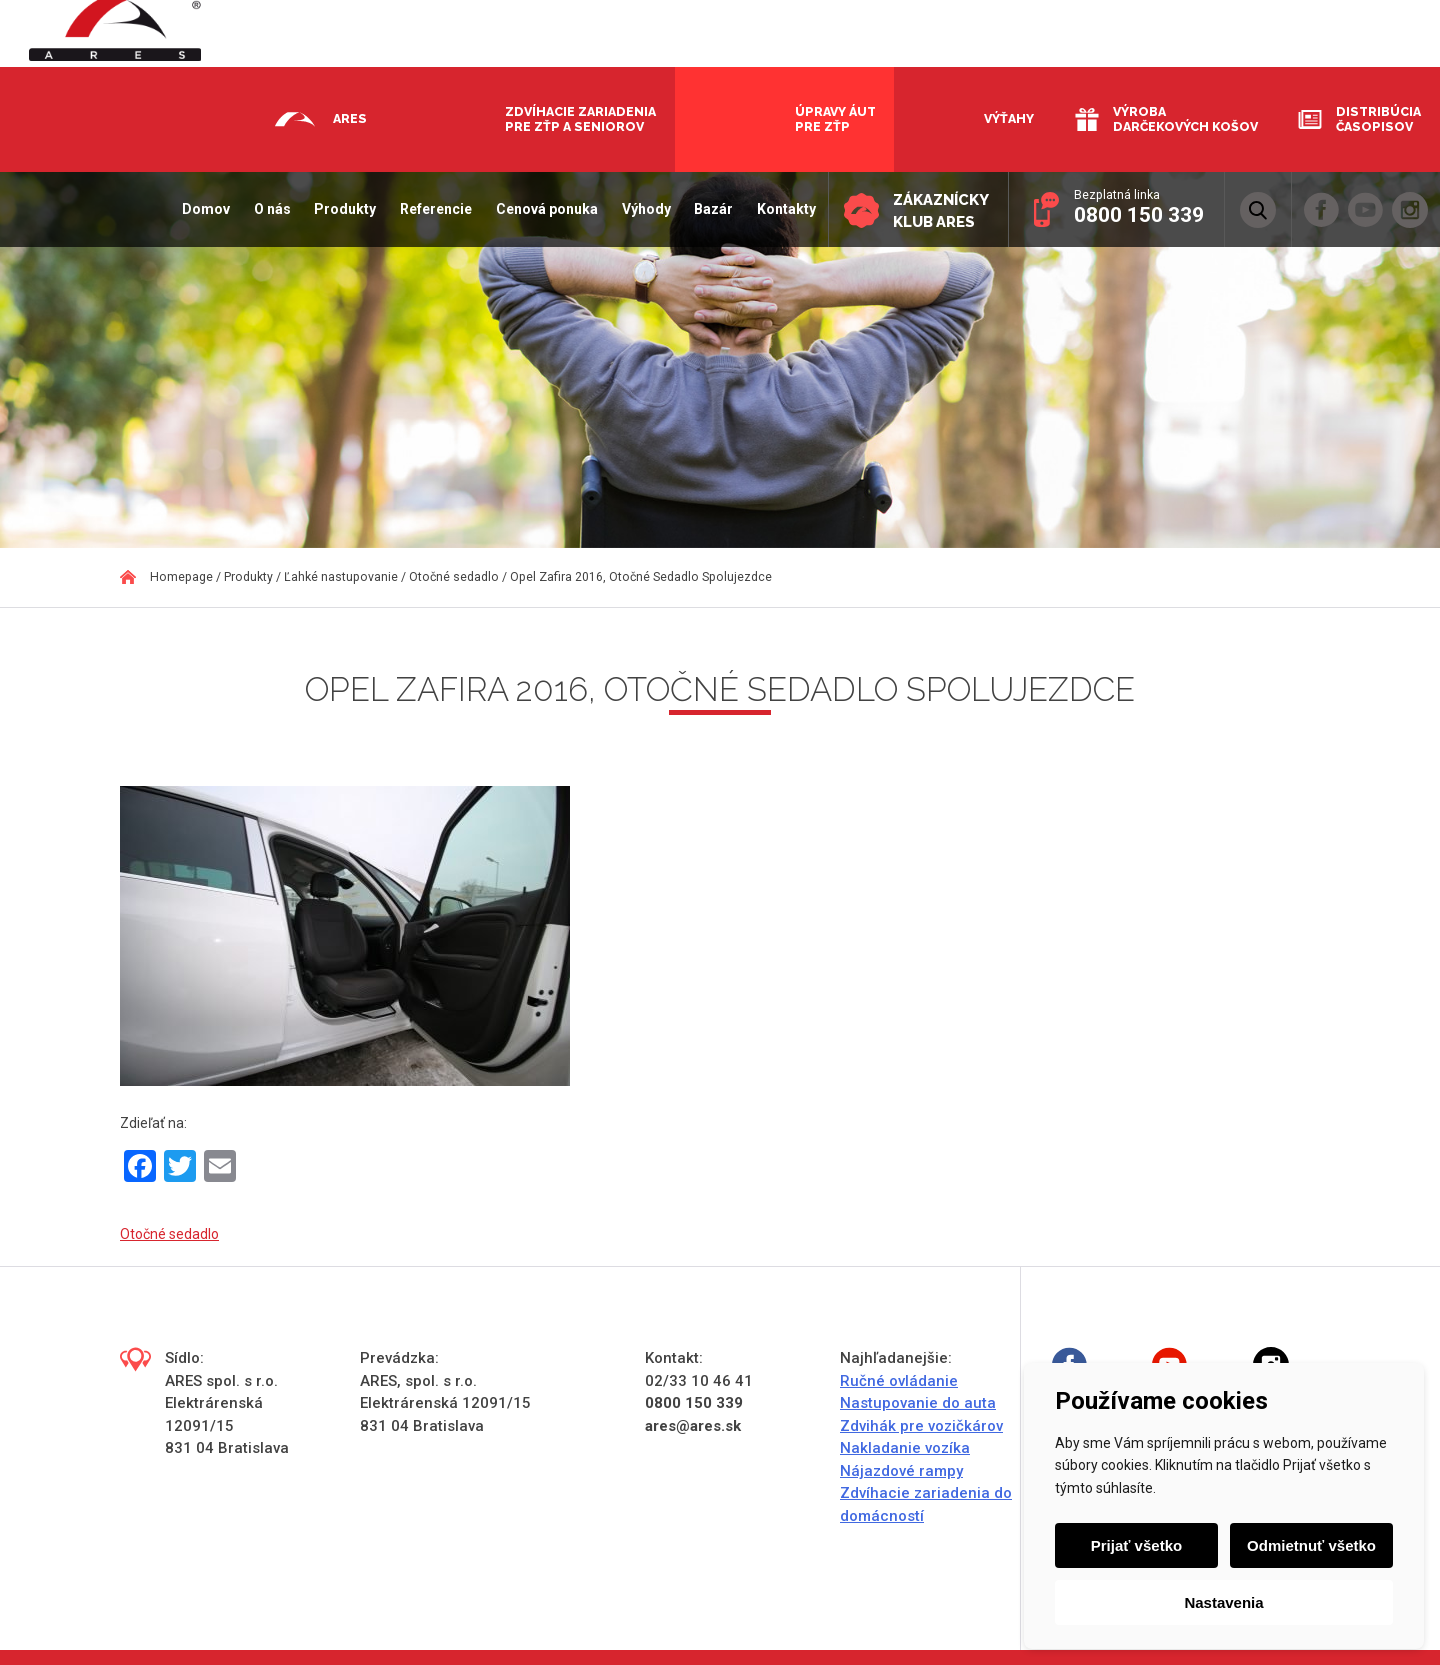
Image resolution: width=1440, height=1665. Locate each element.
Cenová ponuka (545, 209)
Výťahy (1009, 118)
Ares (350, 118)
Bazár (711, 209)
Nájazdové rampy (901, 1471)
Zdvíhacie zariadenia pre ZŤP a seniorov (580, 119)
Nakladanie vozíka (905, 1448)
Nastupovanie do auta (918, 1403)
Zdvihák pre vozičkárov (921, 1426)
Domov (204, 209)
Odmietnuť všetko (1311, 1545)
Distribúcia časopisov (1378, 119)
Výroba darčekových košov (1185, 119)
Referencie (434, 209)
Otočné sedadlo (169, 1234)
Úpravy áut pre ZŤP (835, 119)
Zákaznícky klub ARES (940, 210)
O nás (269, 209)
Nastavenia (1223, 1602)
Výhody (644, 209)
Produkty (343, 209)
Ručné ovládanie (899, 1381)
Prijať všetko (1136, 1545)
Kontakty (784, 209)
